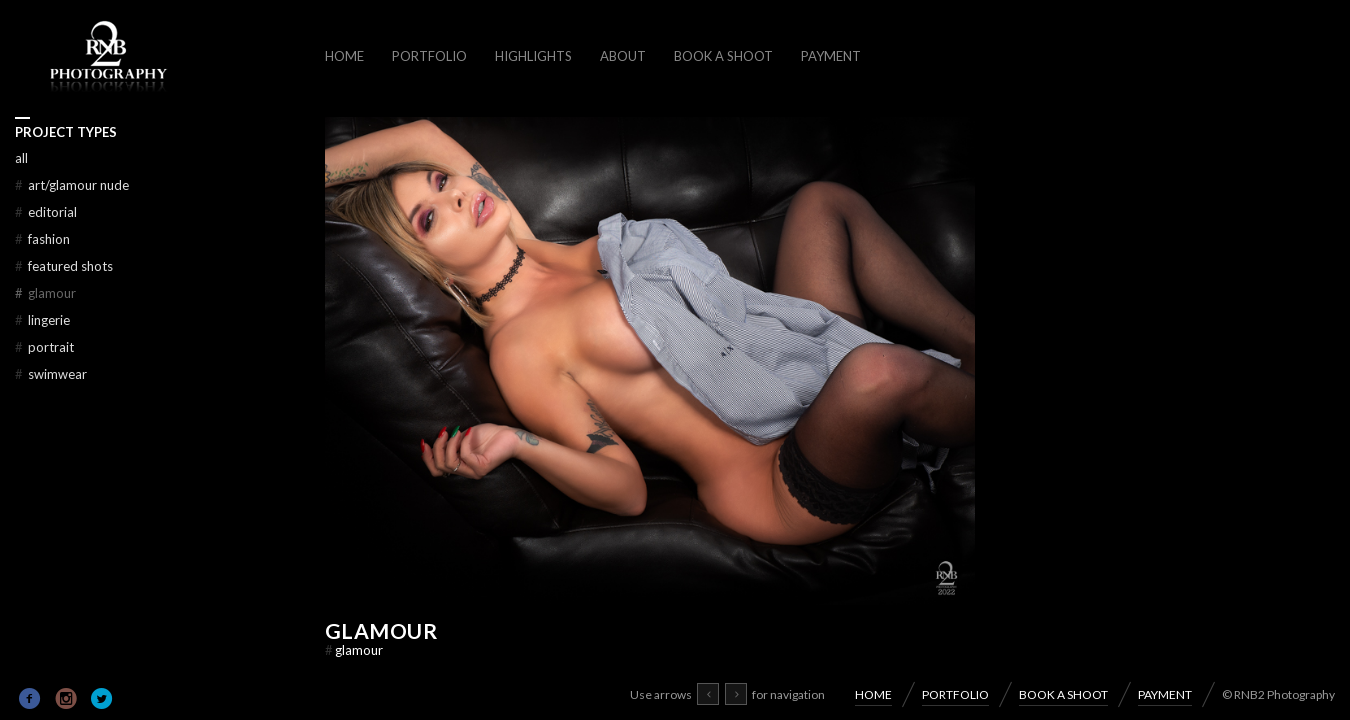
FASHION (42, 239)
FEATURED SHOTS (64, 266)
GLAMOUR (381, 630)
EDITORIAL (46, 212)
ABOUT (623, 56)
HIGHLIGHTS (533, 56)
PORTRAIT (44, 347)
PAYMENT (831, 56)
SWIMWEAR (51, 374)
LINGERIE (42, 320)
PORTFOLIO (429, 56)
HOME (344, 56)
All (21, 158)
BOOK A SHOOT (723, 56)
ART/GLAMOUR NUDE (72, 185)
